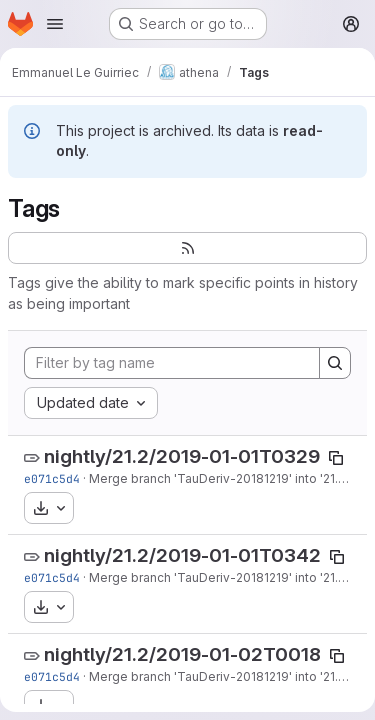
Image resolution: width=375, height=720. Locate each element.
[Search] (335, 363)
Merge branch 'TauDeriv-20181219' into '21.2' (218, 478)
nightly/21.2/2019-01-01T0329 (182, 456)
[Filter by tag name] (172, 363)
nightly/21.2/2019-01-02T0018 (182, 654)
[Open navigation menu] (55, 24)
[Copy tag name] (336, 458)
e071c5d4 (52, 478)
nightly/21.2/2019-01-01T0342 (182, 555)
